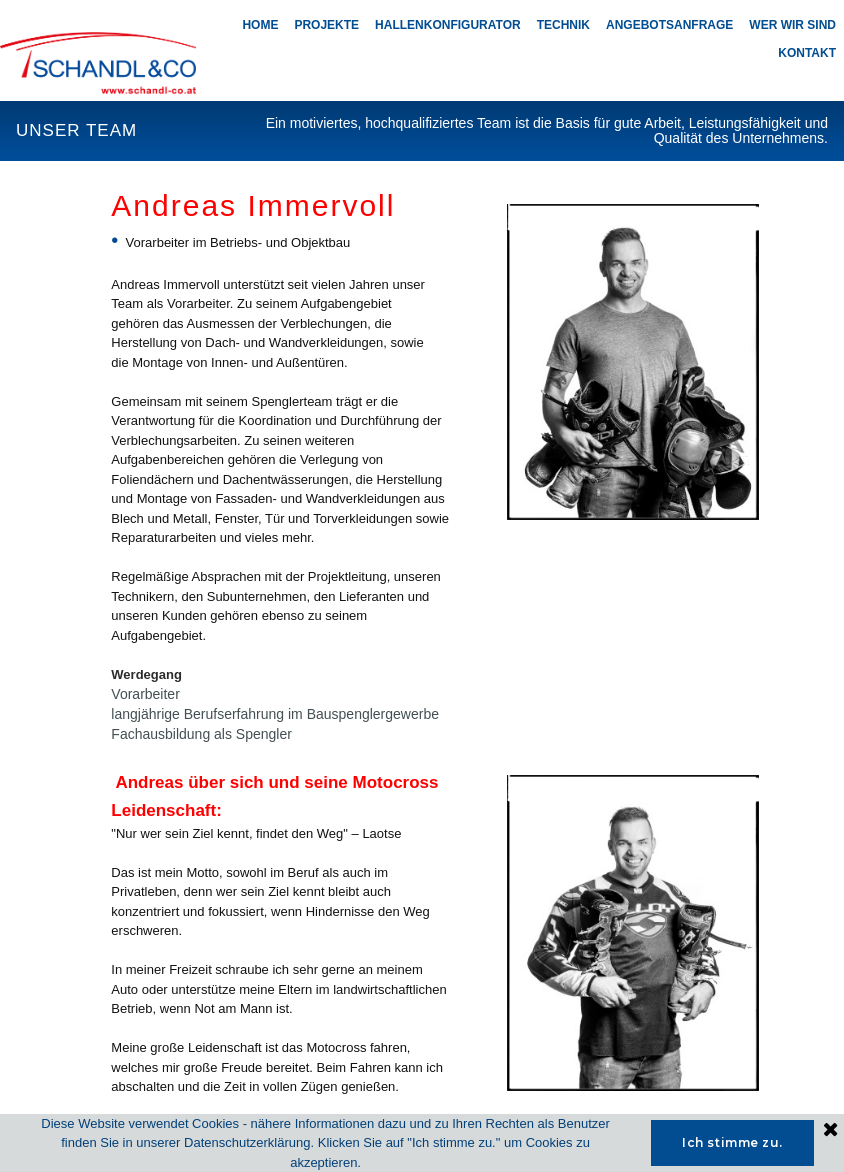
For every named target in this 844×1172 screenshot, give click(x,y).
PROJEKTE (326, 25)
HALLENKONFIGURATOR (448, 25)
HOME (260, 25)
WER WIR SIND (792, 25)
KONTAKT (807, 53)
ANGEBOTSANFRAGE (669, 25)
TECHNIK (563, 25)
